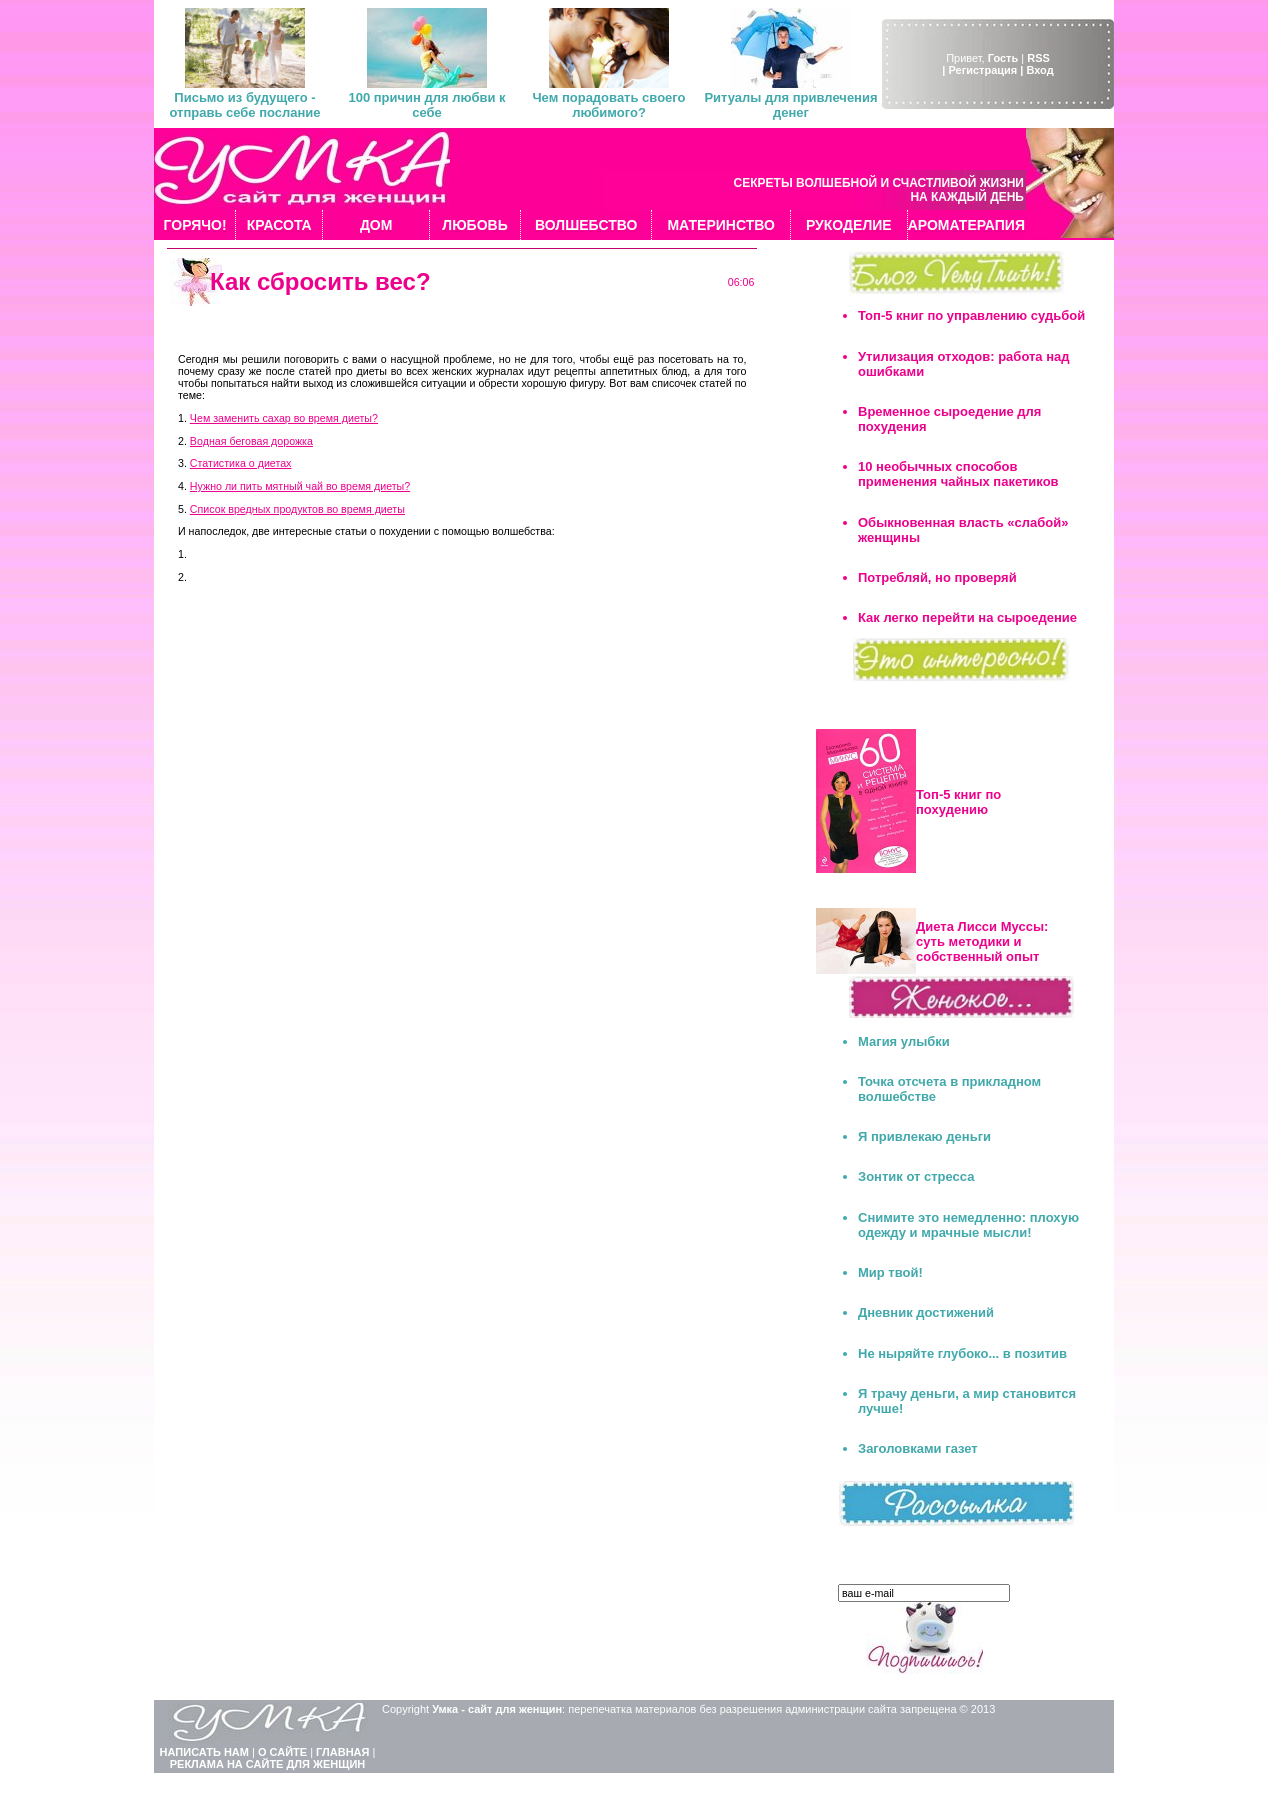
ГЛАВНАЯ (342, 1752)
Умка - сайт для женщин (497, 1709)
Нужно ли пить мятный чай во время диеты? (300, 486)
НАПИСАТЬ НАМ (204, 1752)
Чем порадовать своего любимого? (608, 105)
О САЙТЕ (282, 1752)
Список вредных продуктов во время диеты (297, 509)
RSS (1038, 58)
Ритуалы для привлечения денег (790, 105)
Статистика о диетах (241, 463)
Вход (1039, 70)
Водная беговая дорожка (251, 441)
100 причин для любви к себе (426, 105)
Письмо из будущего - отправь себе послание (244, 105)
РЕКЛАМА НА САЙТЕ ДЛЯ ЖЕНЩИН (268, 1764)
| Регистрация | (982, 70)
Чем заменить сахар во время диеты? (284, 418)
